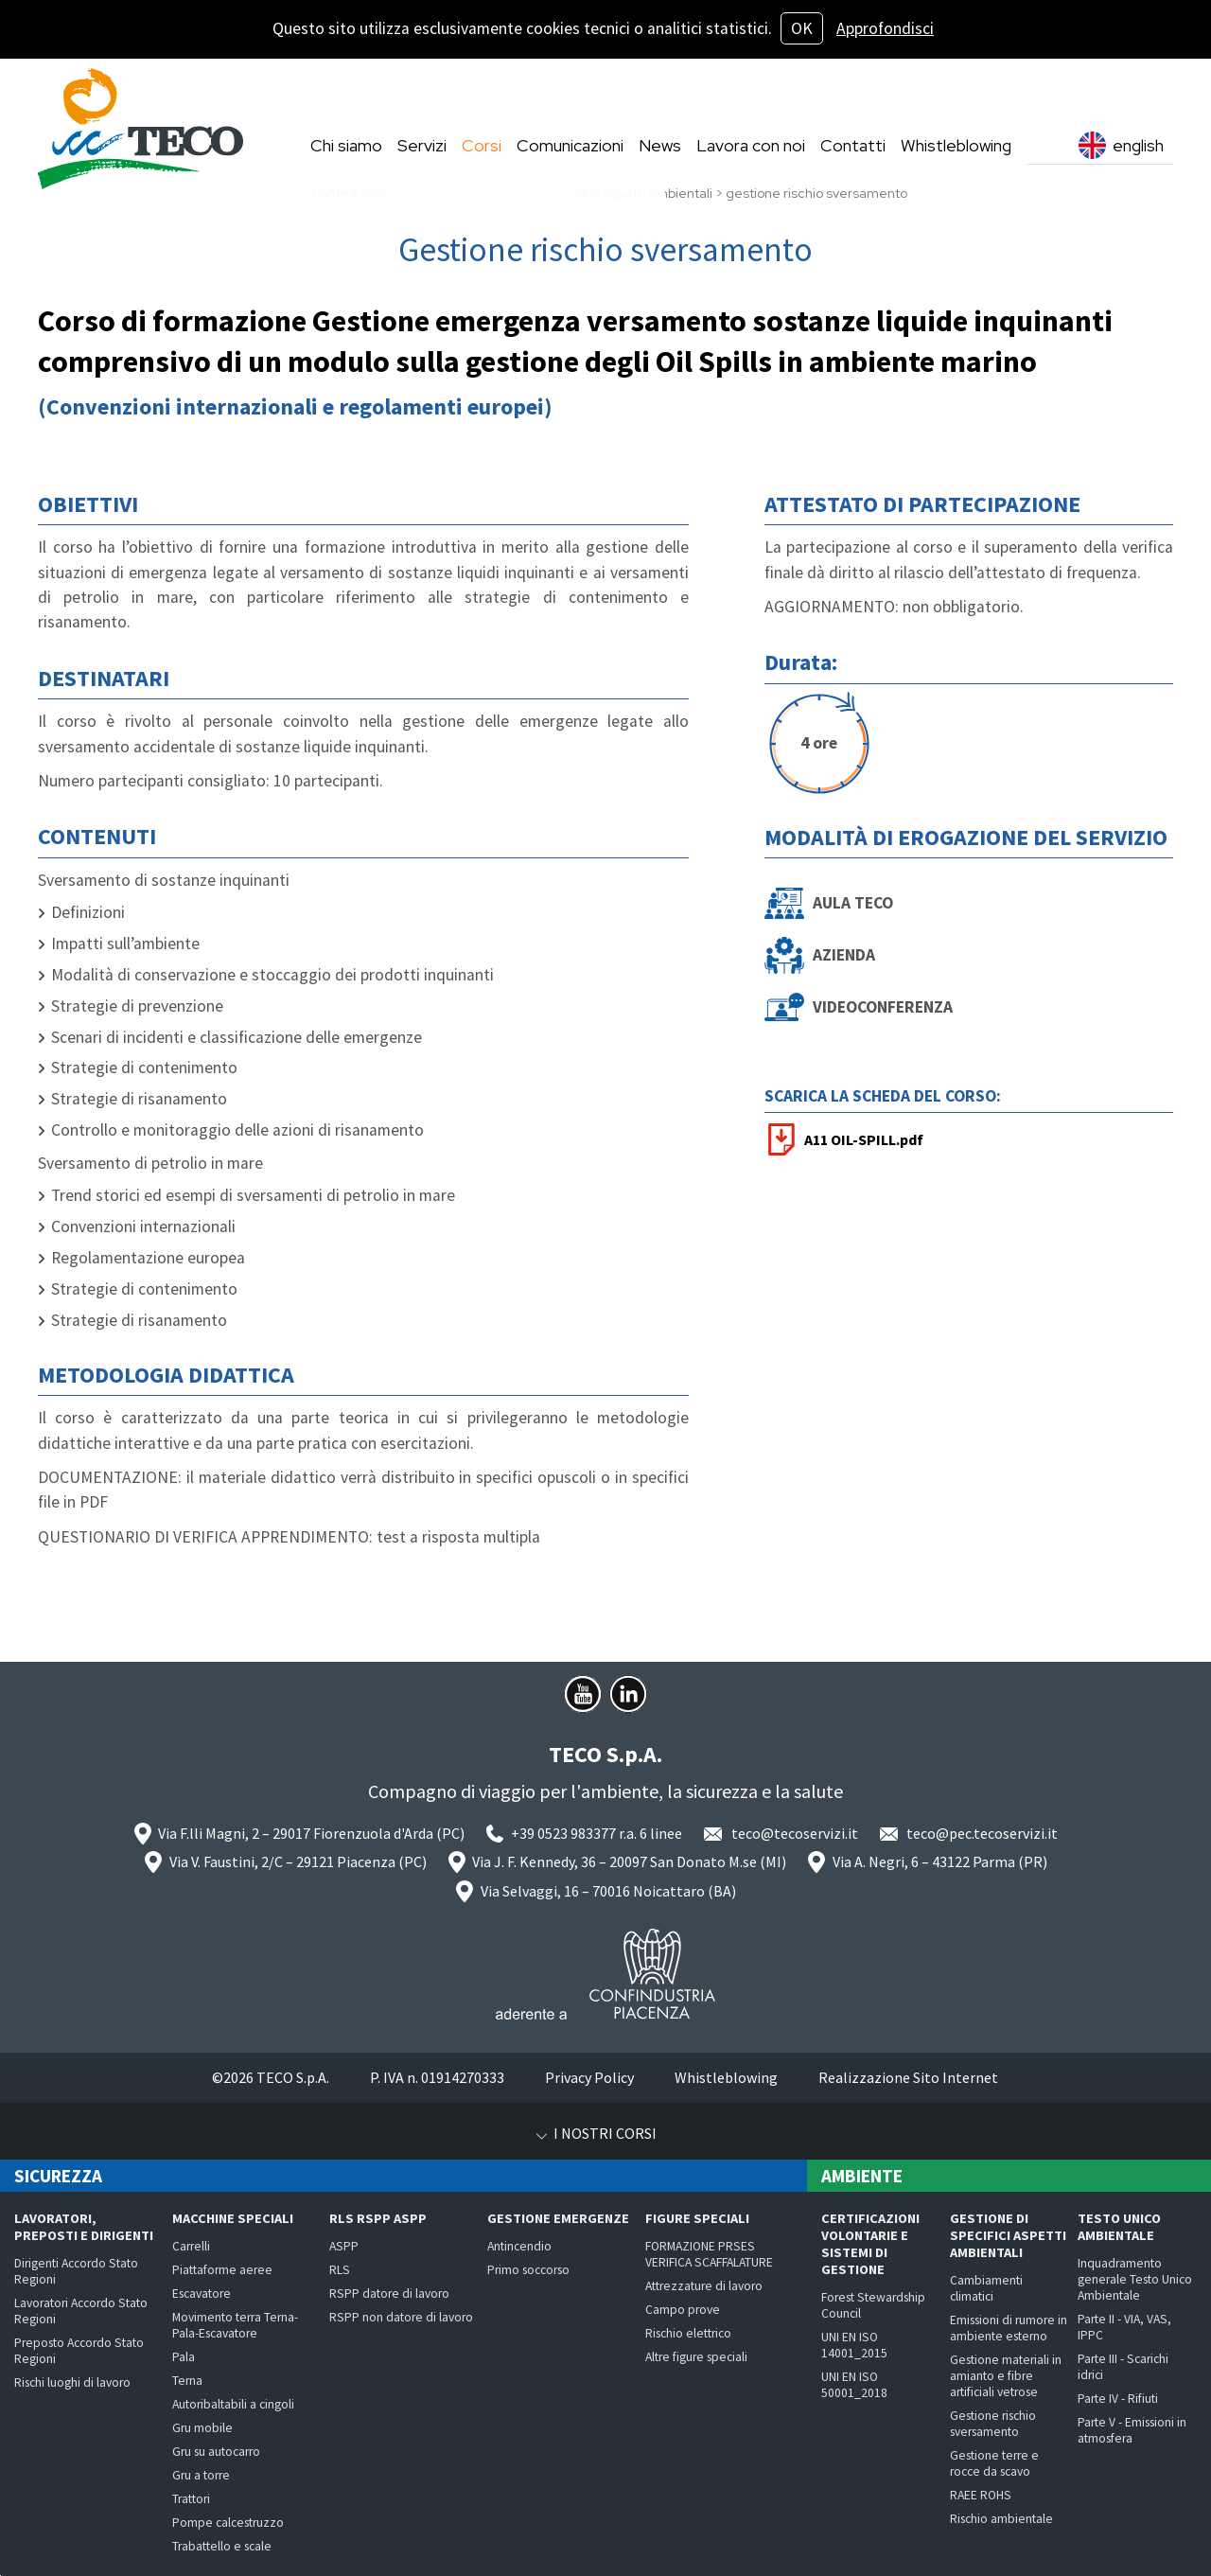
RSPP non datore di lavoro (401, 2317)
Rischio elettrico (688, 2333)
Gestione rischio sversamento (993, 2424)
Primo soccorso (528, 2270)
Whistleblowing (726, 2077)
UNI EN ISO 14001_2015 (854, 2345)
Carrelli (191, 2246)
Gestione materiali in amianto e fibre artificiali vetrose (1006, 2376)
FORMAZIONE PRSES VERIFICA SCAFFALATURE (709, 2254)
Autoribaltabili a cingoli (233, 2404)
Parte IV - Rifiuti (1118, 2399)
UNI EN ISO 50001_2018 (854, 2385)
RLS (339, 2270)
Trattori (191, 2499)
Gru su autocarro (216, 2452)
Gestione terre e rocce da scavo (994, 2463)
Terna (187, 2381)
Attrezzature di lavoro (704, 2286)
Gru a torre (201, 2475)
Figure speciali (697, 2218)
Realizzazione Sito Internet (908, 2077)
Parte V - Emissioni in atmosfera (1132, 2430)
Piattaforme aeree (222, 2270)
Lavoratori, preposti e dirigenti (83, 2227)
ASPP (344, 2246)
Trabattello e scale (222, 2546)
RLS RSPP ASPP (378, 2218)
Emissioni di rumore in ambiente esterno (1008, 2328)
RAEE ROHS (980, 2495)
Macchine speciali (232, 2218)
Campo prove (682, 2310)
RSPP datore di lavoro (389, 2293)
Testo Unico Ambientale (1119, 2227)
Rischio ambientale (1001, 2519)
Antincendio (519, 2246)
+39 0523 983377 (563, 1833)
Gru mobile (202, 2428)
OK (802, 28)
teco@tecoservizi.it (794, 1833)
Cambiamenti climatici (986, 2288)
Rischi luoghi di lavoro (72, 2382)
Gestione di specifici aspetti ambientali (1008, 2235)
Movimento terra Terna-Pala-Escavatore (235, 2325)
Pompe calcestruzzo (228, 2522)
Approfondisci (885, 28)
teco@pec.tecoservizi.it (982, 1833)
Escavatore (201, 2293)
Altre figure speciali (696, 2357)
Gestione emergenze (558, 2218)
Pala (183, 2357)
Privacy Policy (589, 2077)
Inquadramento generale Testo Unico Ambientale (1135, 2279)
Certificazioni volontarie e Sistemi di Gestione (870, 2244)
